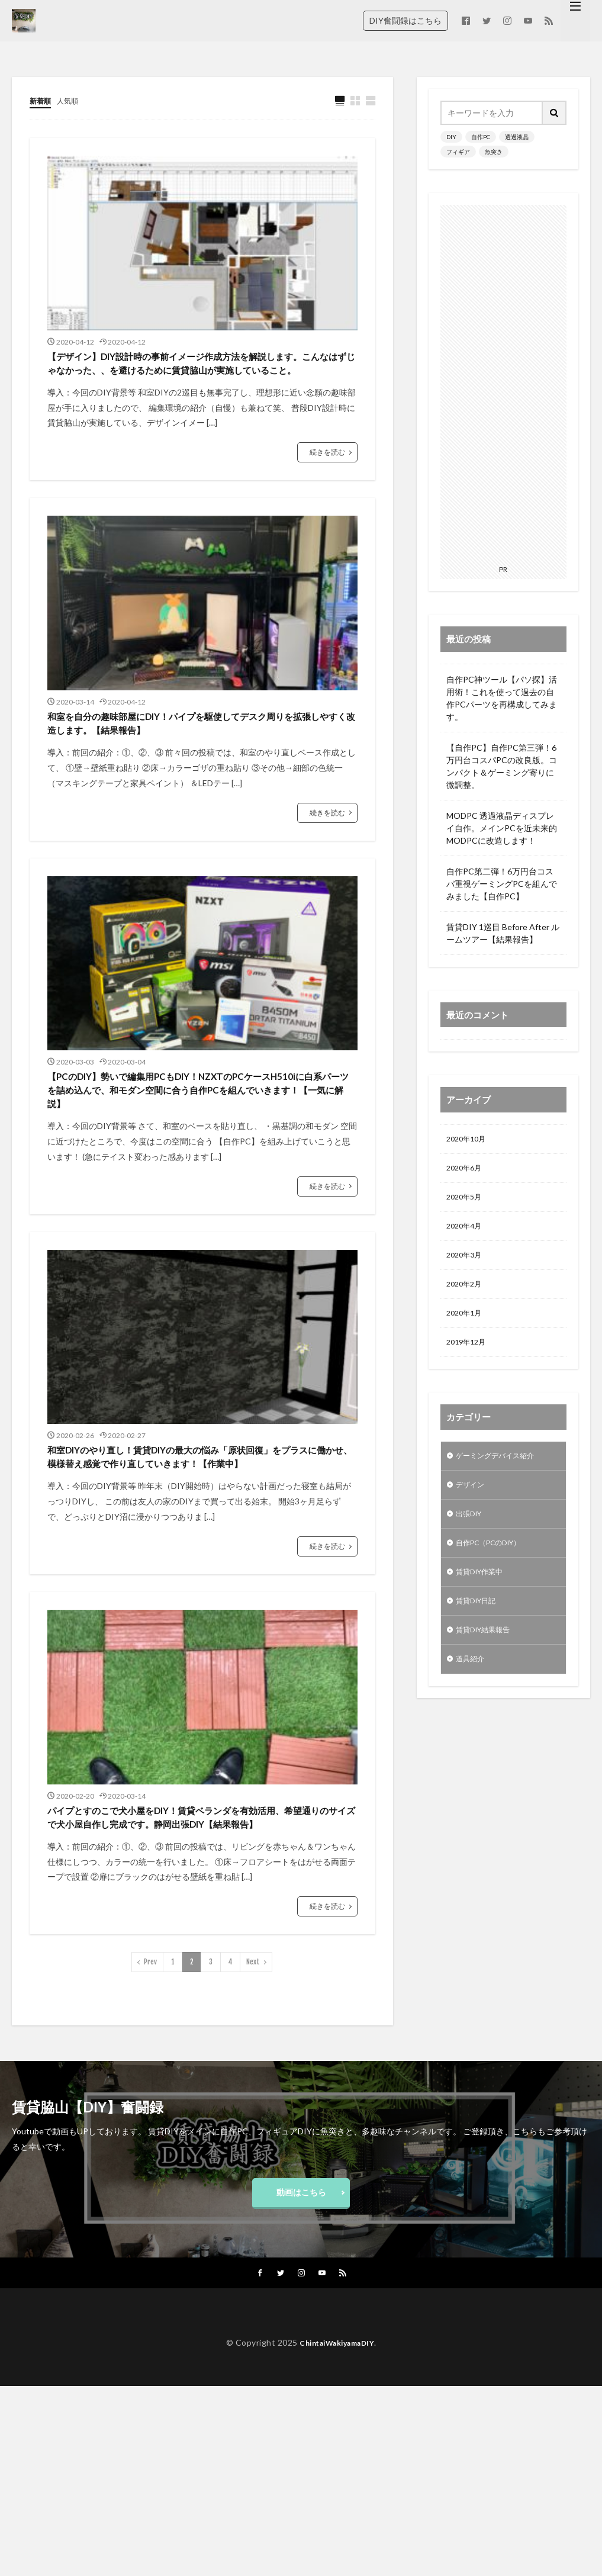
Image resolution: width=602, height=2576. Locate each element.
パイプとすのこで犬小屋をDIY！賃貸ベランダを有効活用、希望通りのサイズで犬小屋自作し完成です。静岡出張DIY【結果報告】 (198, 1984)
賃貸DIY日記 (479, 1624)
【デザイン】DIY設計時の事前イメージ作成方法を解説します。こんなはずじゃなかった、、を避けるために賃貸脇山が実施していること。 (201, 382)
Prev (150, 2145)
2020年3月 (466, 1263)
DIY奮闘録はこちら (405, 20)
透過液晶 (517, 136)
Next (253, 2145)
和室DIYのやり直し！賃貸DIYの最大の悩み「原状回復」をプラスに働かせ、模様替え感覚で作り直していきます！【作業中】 (201, 1589)
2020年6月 (466, 1171)
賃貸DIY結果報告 (488, 1655)
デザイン (472, 1501)
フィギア (458, 151)
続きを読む (327, 487)
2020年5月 (466, 1202)
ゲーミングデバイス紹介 (501, 1470)
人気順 (72, 100)
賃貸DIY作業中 (483, 1593)
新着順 (42, 100)
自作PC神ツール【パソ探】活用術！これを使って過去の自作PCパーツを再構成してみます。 (501, 698)
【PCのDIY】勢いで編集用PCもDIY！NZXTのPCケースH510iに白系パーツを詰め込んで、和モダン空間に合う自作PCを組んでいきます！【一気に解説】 (199, 1182)
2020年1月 (466, 1325)
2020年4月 (466, 1232)
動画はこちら (301, 2379)
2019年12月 (468, 1355)
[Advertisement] (503, 382)
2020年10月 (468, 1140)
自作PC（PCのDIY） (495, 1563)
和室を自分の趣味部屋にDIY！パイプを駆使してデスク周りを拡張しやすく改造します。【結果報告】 (200, 777)
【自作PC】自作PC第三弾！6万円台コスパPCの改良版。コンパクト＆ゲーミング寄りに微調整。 (501, 766)
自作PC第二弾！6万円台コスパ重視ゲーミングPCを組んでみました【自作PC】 (501, 883)
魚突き (494, 151)
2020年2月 (466, 1294)
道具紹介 (472, 1686)
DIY (451, 136)
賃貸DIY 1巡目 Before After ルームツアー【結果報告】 (502, 933)
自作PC (480, 136)
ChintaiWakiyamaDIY (337, 2533)
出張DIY (471, 1532)
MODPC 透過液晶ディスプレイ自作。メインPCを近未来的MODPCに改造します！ (501, 828)
